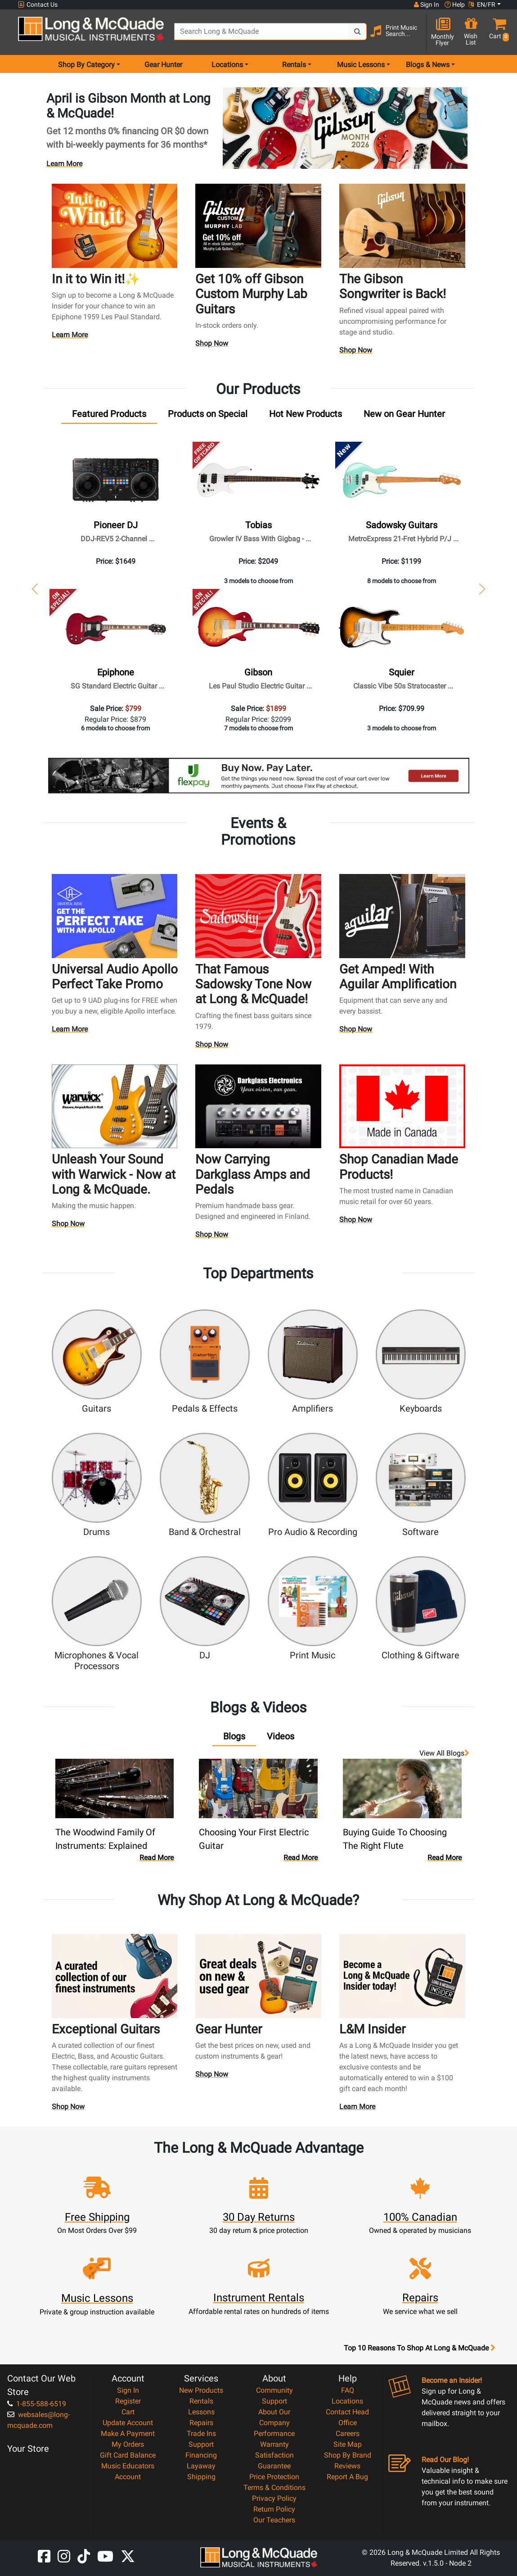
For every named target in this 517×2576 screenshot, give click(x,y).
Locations (347, 2401)
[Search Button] (358, 31)
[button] (497, 33)
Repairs (201, 2422)
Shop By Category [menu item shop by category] (86, 64)
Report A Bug (347, 2476)
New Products (201, 2390)
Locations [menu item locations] (227, 64)
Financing (201, 2455)
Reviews (347, 2466)
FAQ (347, 2390)
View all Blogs (444, 1753)
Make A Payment (128, 2433)
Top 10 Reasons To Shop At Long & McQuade (419, 2348)
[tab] (109, 416)
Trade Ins (201, 2433)
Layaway (201, 2466)
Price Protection (274, 2476)
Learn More (64, 163)
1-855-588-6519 (36, 2403)
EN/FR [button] (481, 4)
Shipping (201, 2476)
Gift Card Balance (128, 2455)
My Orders (128, 2444)
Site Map (347, 2444)
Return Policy (274, 2509)
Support (201, 2444)
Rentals (201, 2401)
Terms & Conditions (274, 2487)
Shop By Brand (347, 2455)
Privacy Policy (274, 2498)
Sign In (128, 2390)
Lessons (201, 2412)
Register (128, 2401)
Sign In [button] (426, 4)
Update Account (128, 2422)
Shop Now (211, 345)
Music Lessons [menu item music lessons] (361, 64)
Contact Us (38, 5)
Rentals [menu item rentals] (294, 64)
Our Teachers (274, 2520)
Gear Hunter (163, 64)
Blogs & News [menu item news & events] (428, 64)
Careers (348, 2433)
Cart (128, 2412)
